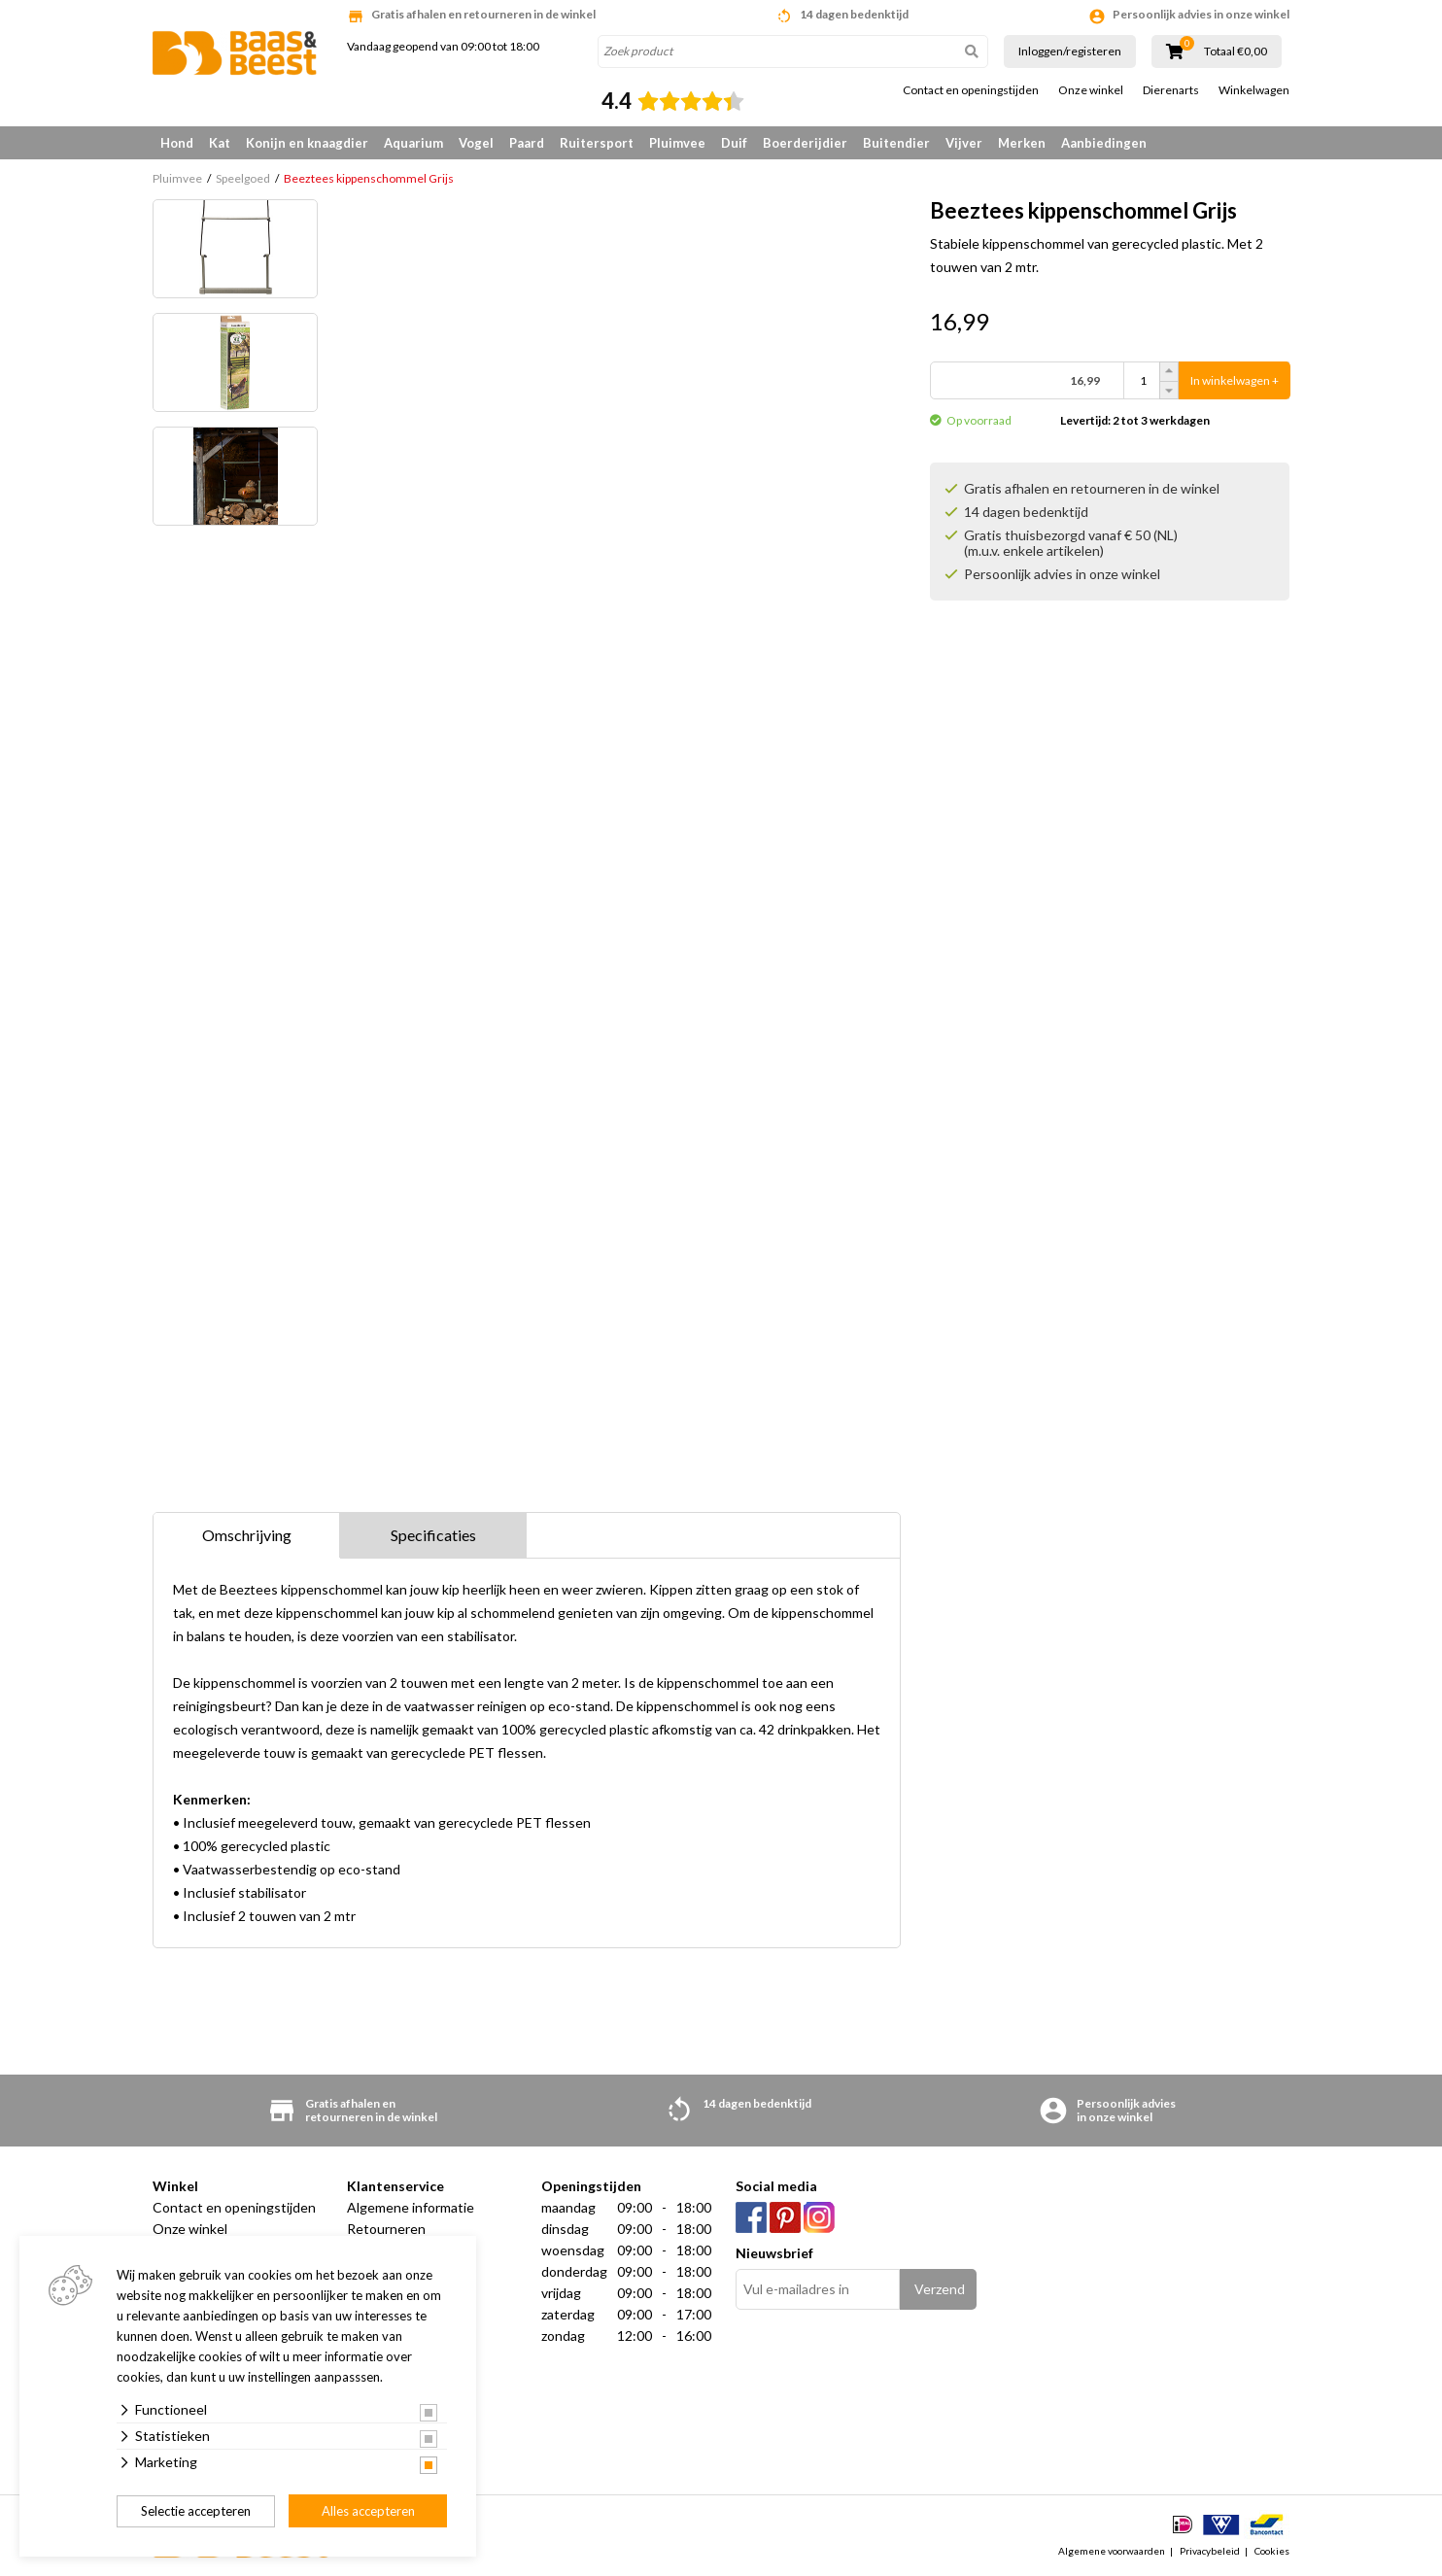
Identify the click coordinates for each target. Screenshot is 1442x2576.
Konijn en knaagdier (307, 143)
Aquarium (413, 143)
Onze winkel (1090, 90)
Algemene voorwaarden (1111, 2551)
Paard (526, 143)
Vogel (476, 143)
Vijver (963, 143)
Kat (219, 143)
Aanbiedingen (1104, 143)
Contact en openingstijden (971, 90)
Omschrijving (247, 1535)
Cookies (1271, 2551)
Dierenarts (1171, 90)
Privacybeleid (1210, 2551)
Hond (176, 143)
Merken (1022, 143)
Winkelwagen (1254, 90)
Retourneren (386, 2228)
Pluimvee (677, 143)
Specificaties (433, 1535)
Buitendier (896, 143)
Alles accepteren (368, 2511)
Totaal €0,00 (1235, 51)
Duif (734, 143)
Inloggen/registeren (1069, 51)
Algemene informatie (410, 2207)
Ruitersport (597, 143)
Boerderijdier (805, 143)
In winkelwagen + (1234, 380)
